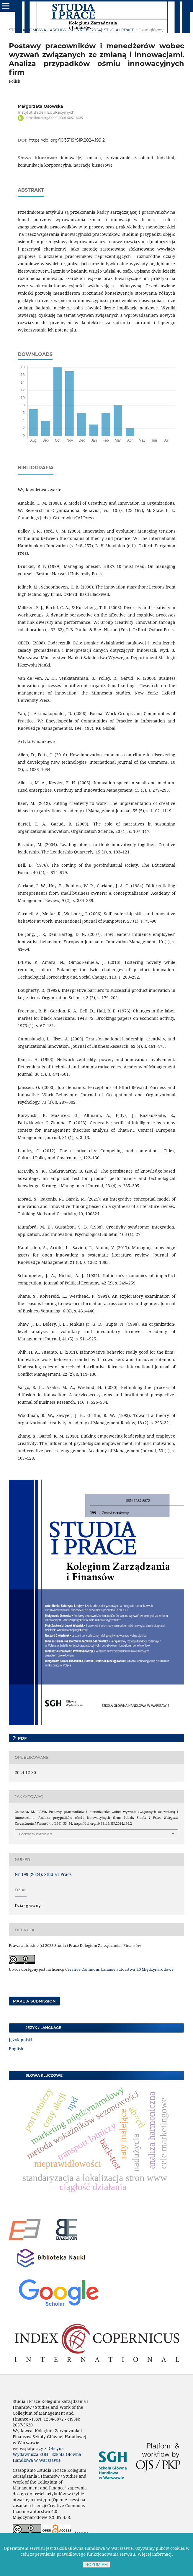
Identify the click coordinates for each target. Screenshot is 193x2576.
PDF (22, 1738)
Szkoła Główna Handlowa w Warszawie (47, 2457)
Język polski (20, 2040)
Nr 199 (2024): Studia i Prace (105, 29)
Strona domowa (27, 29)
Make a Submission (34, 2001)
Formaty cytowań (35, 1833)
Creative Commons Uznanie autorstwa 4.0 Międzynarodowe (119, 1969)
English (16, 2048)
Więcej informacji (155, 2554)
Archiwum (61, 29)
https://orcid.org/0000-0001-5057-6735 (54, 118)
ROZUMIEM (96, 2564)
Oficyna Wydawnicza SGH (38, 2451)
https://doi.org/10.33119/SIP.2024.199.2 (67, 140)
